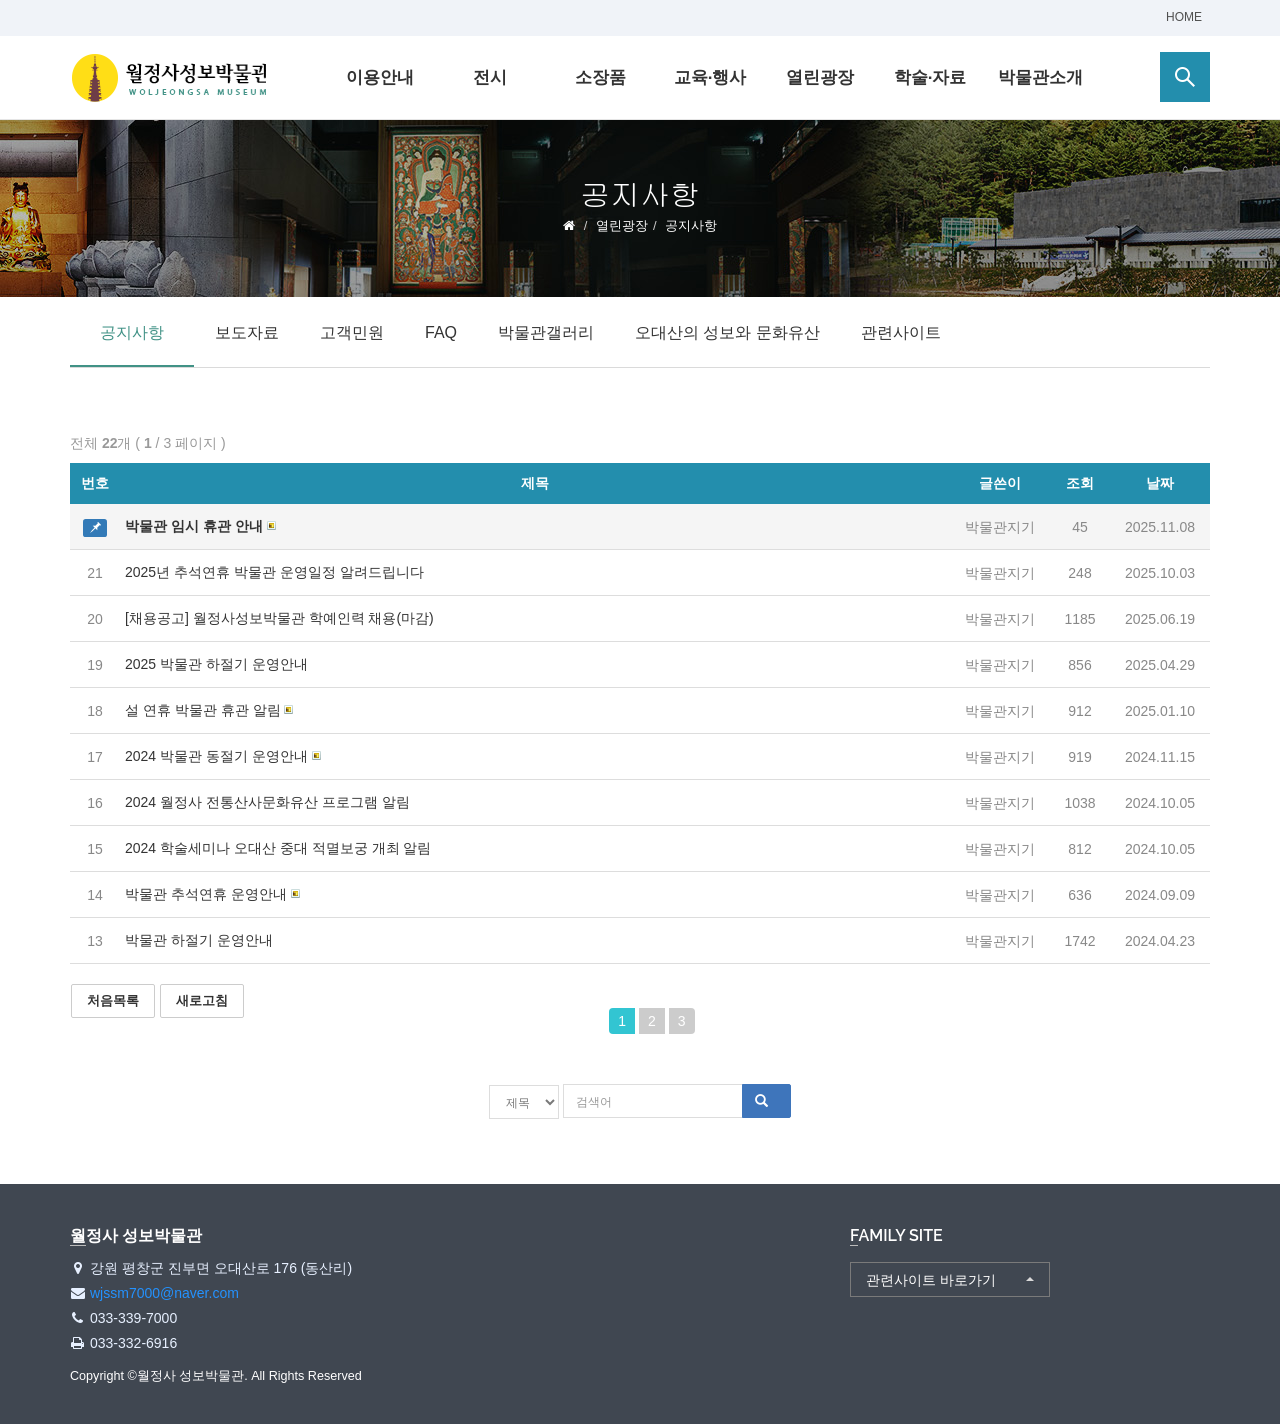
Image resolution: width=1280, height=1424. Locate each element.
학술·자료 (930, 77)
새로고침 (202, 1000)
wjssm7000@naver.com (164, 1292)
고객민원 (352, 332)
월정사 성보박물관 (170, 78)
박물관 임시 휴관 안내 (194, 526)
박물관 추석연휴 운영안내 (206, 894)
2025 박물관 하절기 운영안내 (216, 664)
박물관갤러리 (546, 332)
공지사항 (132, 332)
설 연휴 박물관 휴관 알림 (203, 710)
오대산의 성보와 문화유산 (727, 332)
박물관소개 (1040, 77)
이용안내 (380, 77)
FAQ (441, 332)
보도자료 (247, 332)
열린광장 (820, 77)
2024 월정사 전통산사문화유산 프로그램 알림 (267, 802)
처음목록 (113, 1000)
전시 (490, 77)
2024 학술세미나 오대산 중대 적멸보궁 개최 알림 (278, 848)
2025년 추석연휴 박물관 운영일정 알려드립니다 (274, 572)
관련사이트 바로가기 (931, 1278)
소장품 (600, 77)
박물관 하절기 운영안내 (199, 940)
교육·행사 (710, 77)
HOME (1184, 17)
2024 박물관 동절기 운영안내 (216, 756)
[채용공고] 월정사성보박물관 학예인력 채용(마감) (279, 618)
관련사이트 (901, 332)
